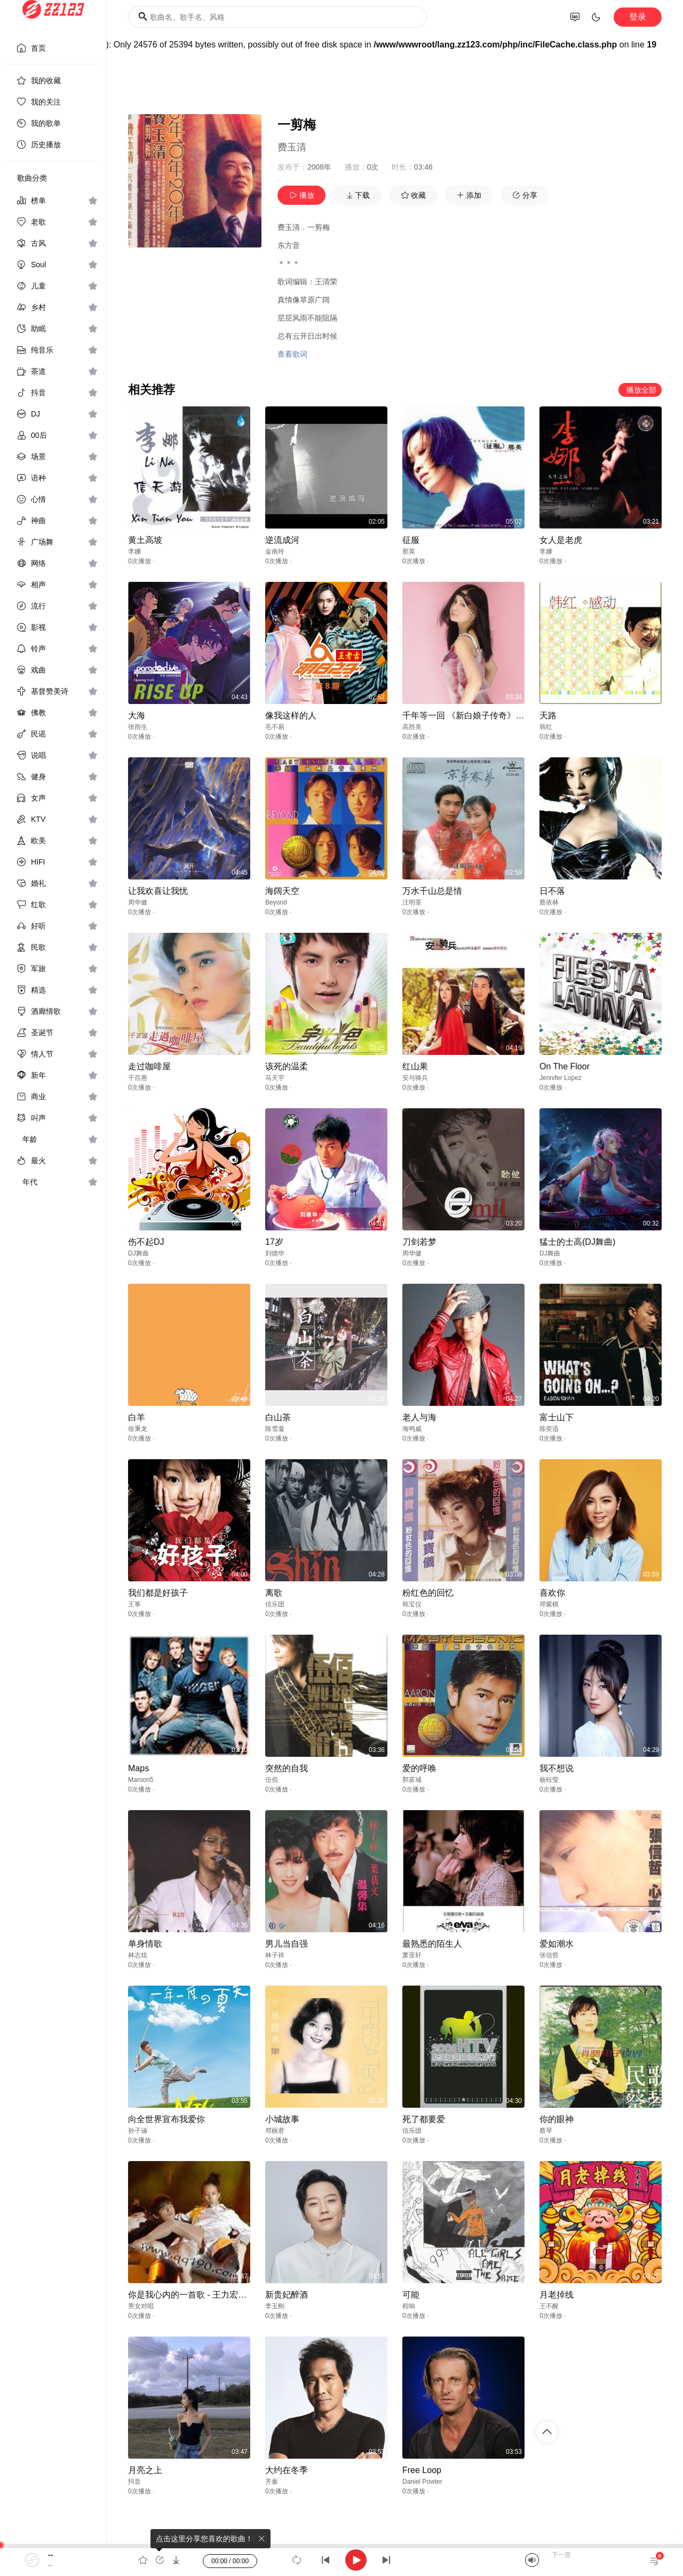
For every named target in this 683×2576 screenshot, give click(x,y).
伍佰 (271, 1779)
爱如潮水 (556, 1943)
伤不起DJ (146, 1241)
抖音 (134, 2481)
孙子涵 (137, 2130)
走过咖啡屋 (149, 1066)
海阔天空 (282, 890)
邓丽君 (274, 2130)
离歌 (273, 1592)
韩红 (545, 727)
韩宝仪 (412, 1604)
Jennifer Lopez (560, 1078)
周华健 (137, 902)
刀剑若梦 (419, 1241)
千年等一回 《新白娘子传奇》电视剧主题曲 (484, 715)
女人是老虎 (560, 540)
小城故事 (282, 2119)
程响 (408, 2306)
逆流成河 (282, 540)
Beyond (276, 902)
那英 (408, 551)
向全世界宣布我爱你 (166, 2119)
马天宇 (274, 1078)
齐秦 (271, 2481)
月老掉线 (556, 2294)
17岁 (274, 1241)
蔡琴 (545, 2130)
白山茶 (278, 1417)
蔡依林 (549, 902)
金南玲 (274, 551)
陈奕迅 (549, 1429)
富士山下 (556, 1417)
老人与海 (419, 1417)
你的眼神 (556, 2119)
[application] (341, 2560)
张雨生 (137, 727)
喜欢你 (552, 1592)
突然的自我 (286, 1768)
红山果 (415, 1066)
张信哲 (549, 1955)
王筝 (134, 1604)
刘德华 (274, 1253)
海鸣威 (412, 1429)
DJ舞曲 (138, 1253)
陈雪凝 (274, 1429)
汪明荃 (412, 902)
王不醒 (549, 2306)
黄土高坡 (145, 540)
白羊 (136, 1417)
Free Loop (421, 2470)
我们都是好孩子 (158, 1592)
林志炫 (137, 1955)
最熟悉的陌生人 (432, 1943)
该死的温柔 (286, 1066)
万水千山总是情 (432, 890)
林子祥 (274, 1955)
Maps (138, 1768)
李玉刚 (274, 2306)
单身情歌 (145, 1943)
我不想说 (556, 1768)
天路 (548, 715)
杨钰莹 (549, 1779)
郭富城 (412, 1779)
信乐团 (274, 1604)
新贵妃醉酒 (286, 2294)
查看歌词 (292, 354)
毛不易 (274, 727)
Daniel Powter (422, 2481)
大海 (136, 715)
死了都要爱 (423, 2119)
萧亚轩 (412, 1955)
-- (50, 2554)
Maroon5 (140, 1779)
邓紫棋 (549, 1604)
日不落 (552, 890)
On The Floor (564, 1066)
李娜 (134, 551)
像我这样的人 (290, 715)
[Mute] (532, 2560)
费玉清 (291, 147)
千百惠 (137, 1078)
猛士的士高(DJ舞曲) (577, 1241)
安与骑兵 (415, 1078)
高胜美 (412, 727)
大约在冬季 (286, 2470)
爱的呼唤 (419, 1768)
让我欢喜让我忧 (158, 890)
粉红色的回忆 (428, 1592)
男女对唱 (141, 2306)
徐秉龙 (137, 1429)
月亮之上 (145, 2470)
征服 (410, 540)
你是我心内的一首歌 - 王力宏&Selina (197, 2294)
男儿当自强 (286, 1943)
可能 (410, 2294)
